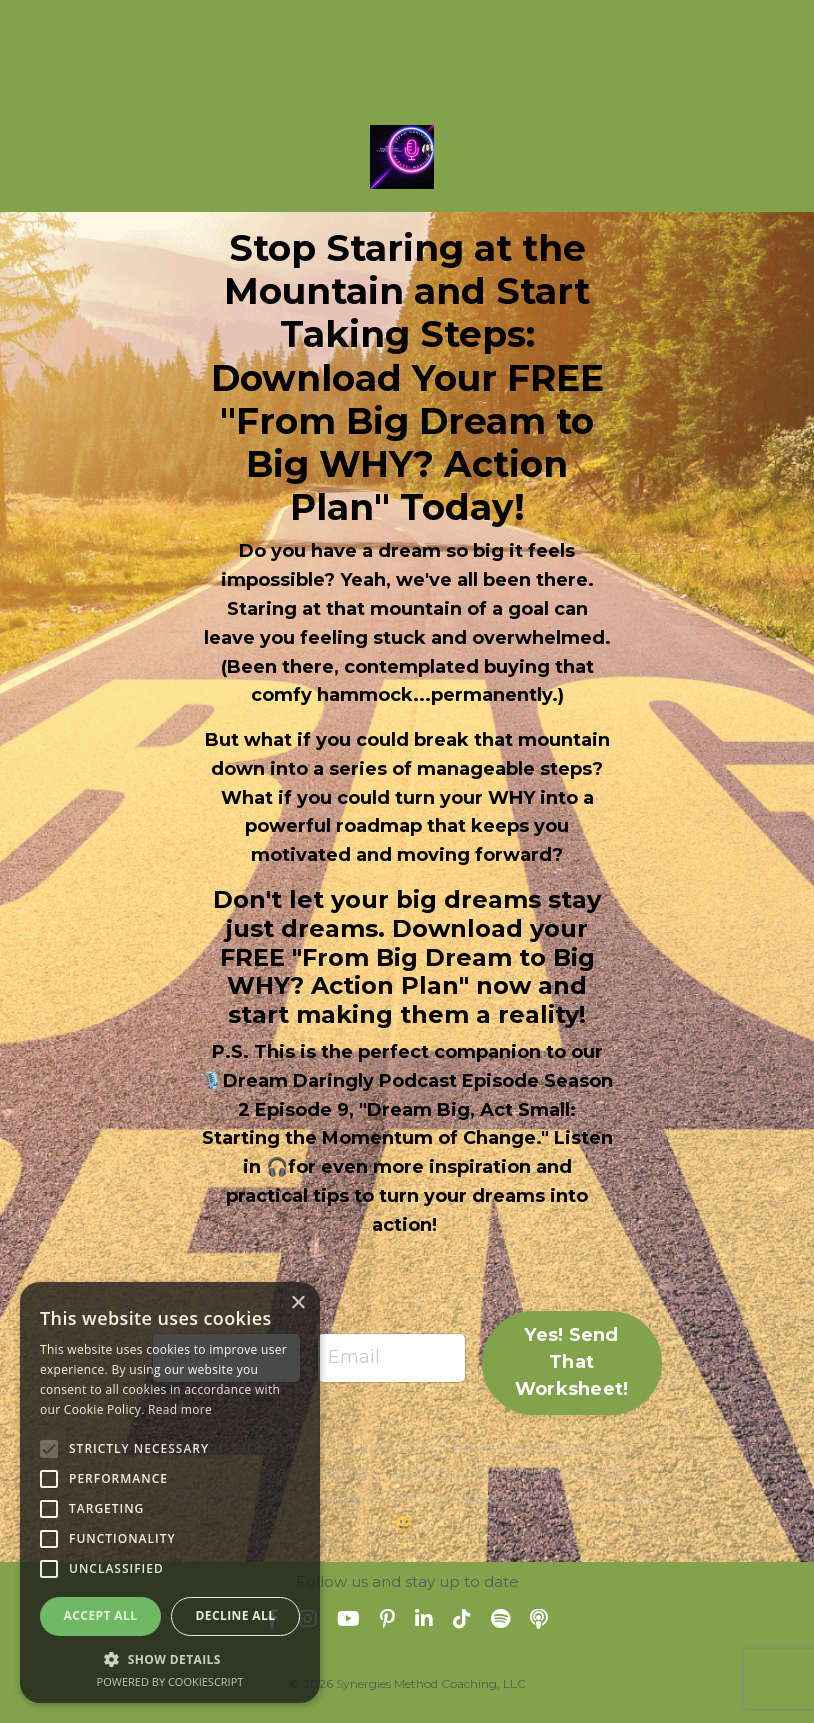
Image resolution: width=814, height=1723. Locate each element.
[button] (170, 1659)
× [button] (297, 1303)
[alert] (170, 1492)
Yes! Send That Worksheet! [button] (572, 1362)
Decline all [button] (236, 1615)
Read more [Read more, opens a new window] (180, 1409)
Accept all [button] (101, 1615)
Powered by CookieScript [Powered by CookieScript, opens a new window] (170, 1681)
